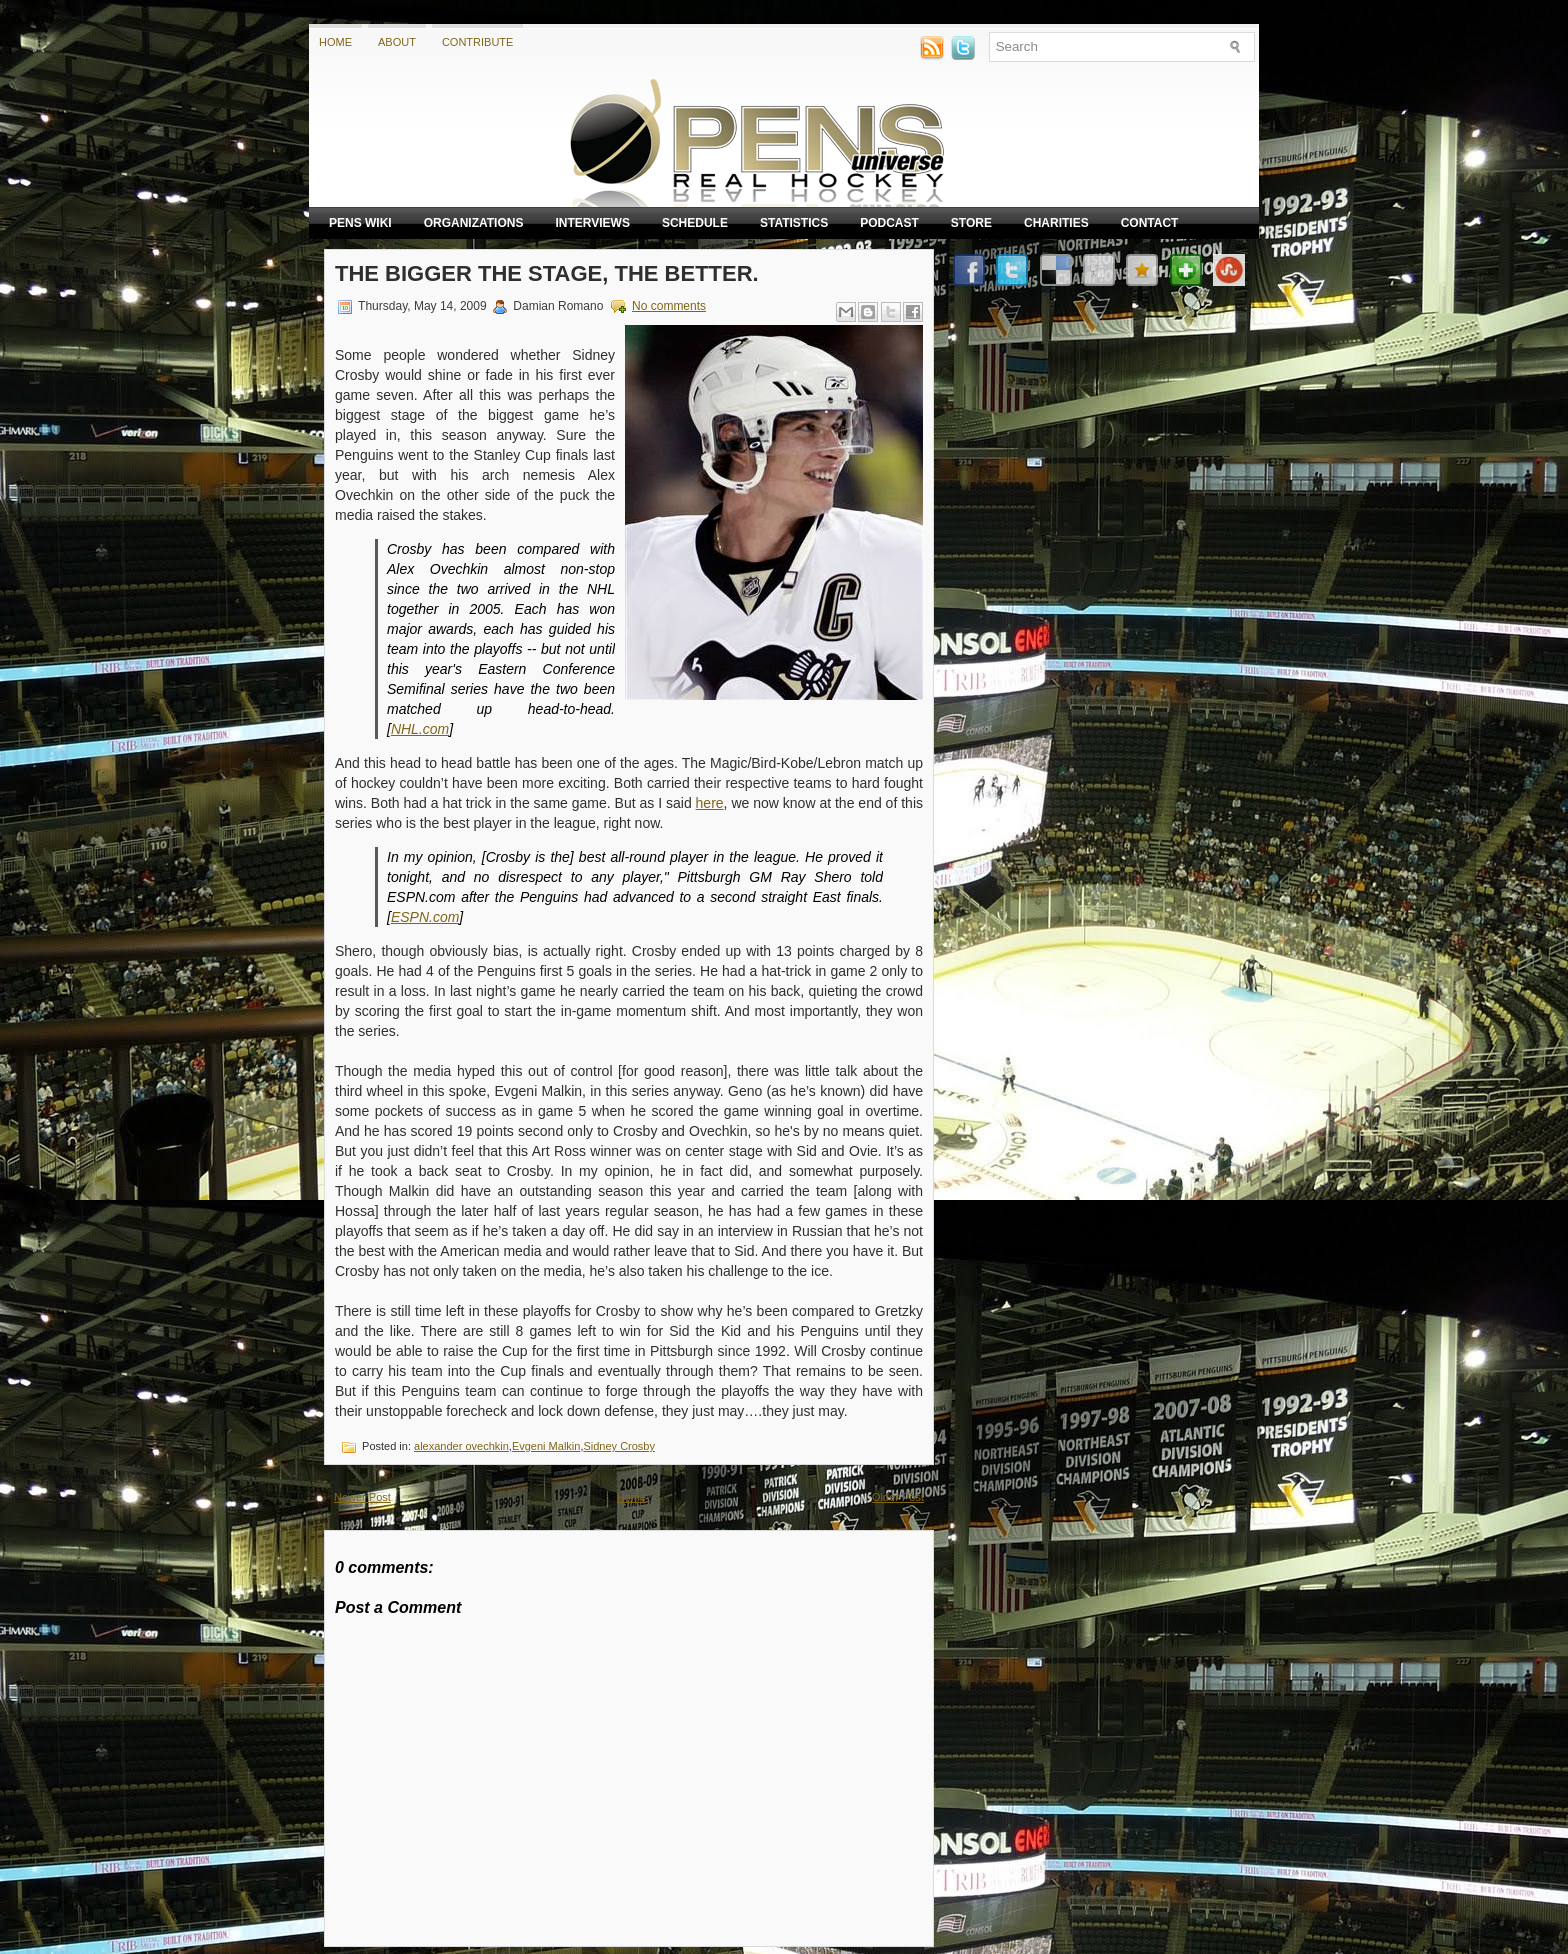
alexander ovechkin (461, 1446)
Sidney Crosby (619, 1446)
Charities (1056, 223)
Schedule (695, 223)
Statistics (794, 223)
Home (335, 42)
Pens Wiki (360, 223)
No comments (669, 306)
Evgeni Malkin (546, 1446)
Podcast (889, 223)
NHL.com (420, 729)
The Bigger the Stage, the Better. (547, 273)
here (710, 803)
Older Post (898, 1497)
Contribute (478, 42)
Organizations (474, 223)
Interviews (592, 223)
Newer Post (362, 1497)
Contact (1150, 223)
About (397, 42)
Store (971, 223)
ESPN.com (425, 917)
